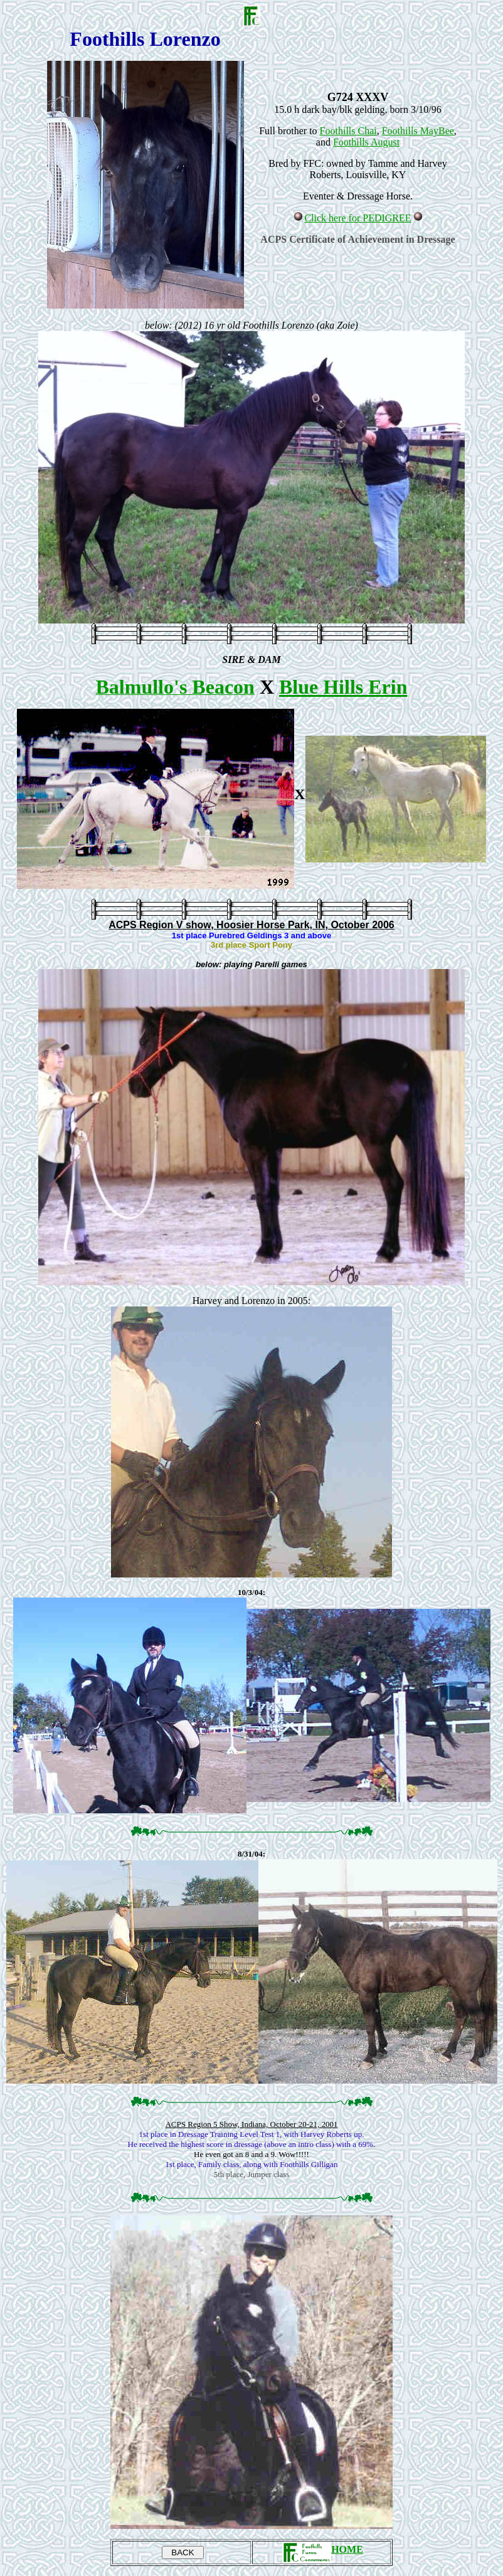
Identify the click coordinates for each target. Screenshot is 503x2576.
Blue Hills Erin (343, 687)
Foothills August (366, 142)
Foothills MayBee (418, 130)
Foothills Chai (348, 130)
